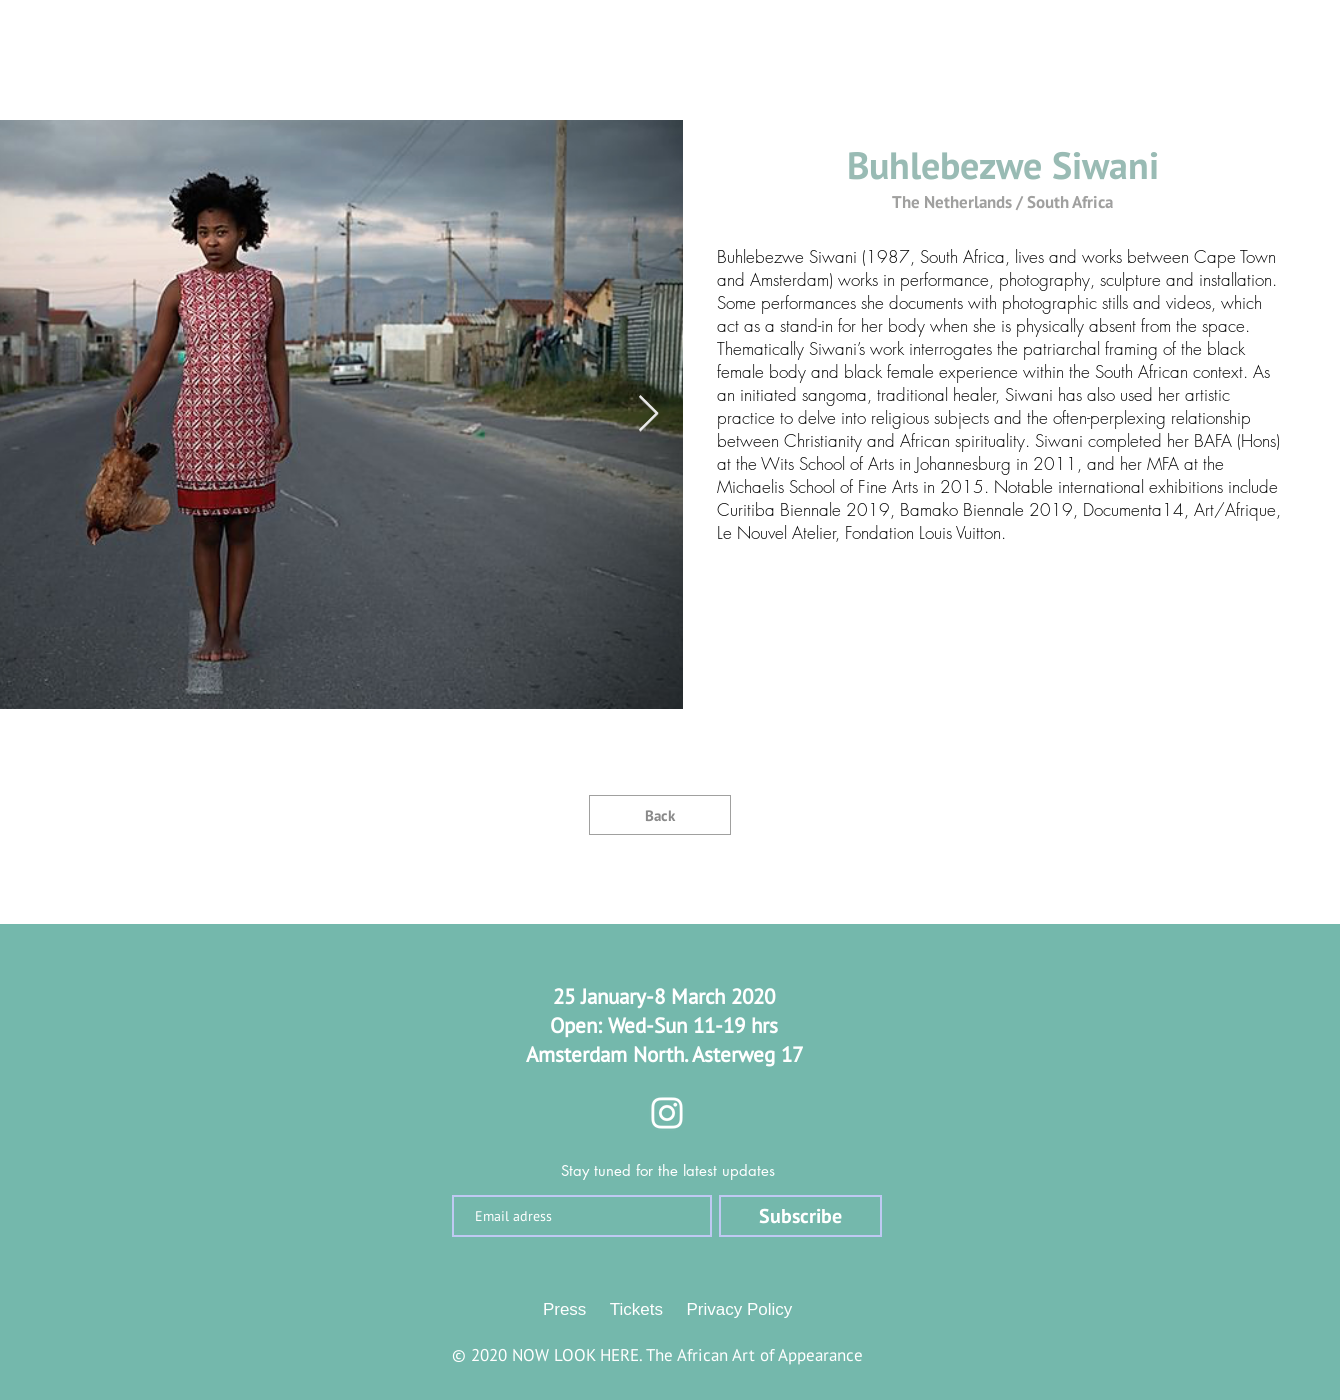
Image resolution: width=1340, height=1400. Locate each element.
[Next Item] (648, 414)
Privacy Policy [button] (740, 1309)
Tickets (636, 1309)
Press (564, 1309)
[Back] (660, 815)
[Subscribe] (800, 1216)
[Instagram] (667, 1113)
